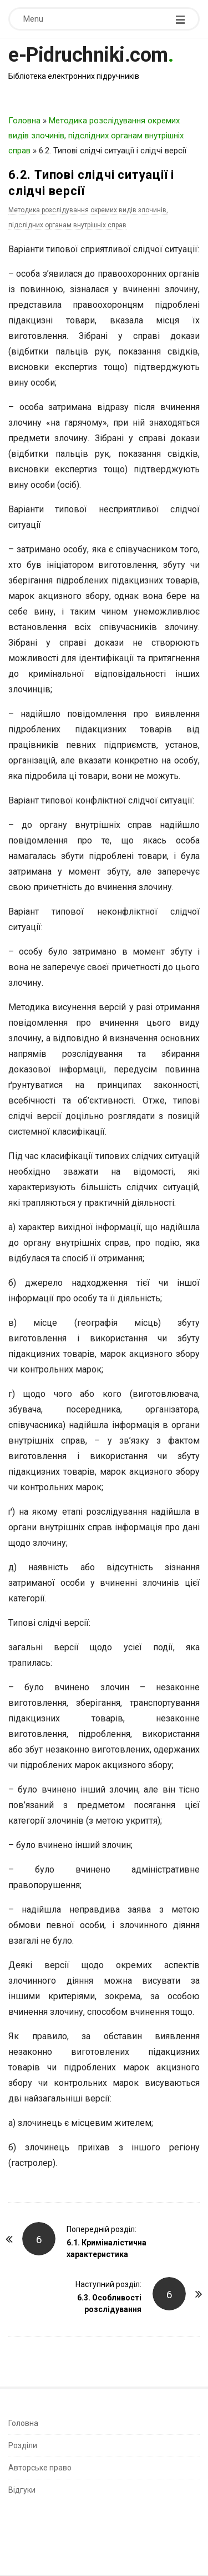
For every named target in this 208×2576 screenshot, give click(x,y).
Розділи (22, 2445)
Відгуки (21, 2489)
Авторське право (40, 2467)
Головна (24, 121)
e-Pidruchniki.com (88, 55)
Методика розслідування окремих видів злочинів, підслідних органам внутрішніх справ (96, 136)
